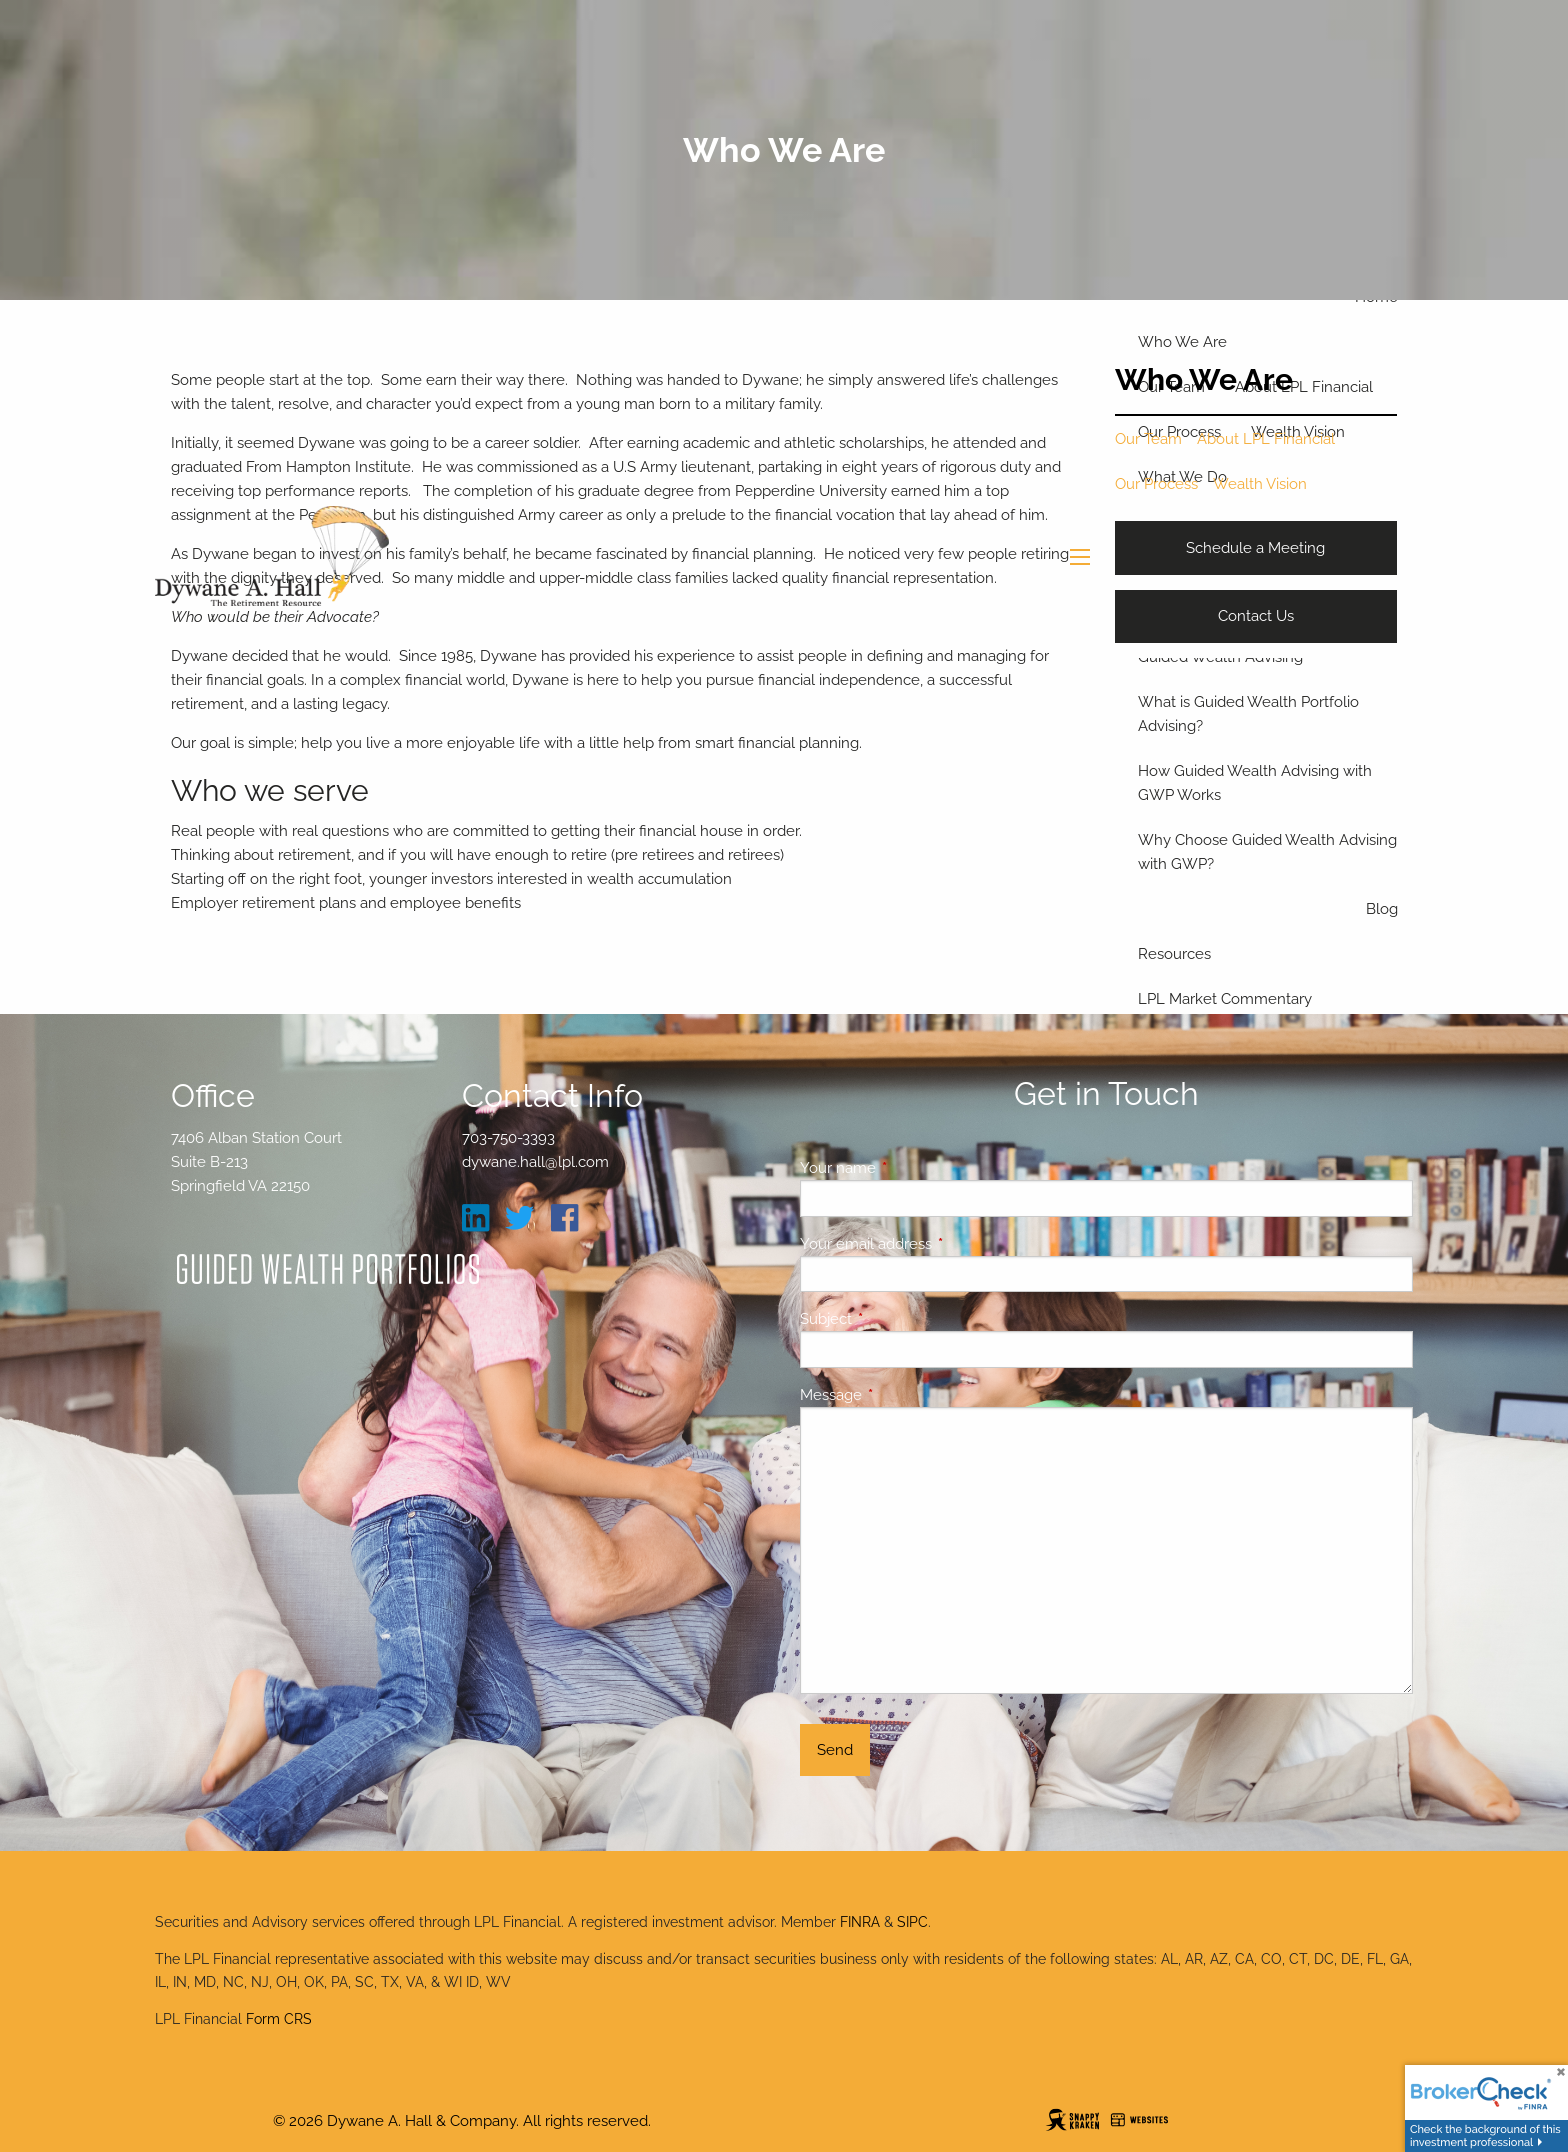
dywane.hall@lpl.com (535, 1162)
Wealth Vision (1260, 484)
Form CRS (279, 2019)
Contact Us (1256, 616)
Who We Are (1182, 342)
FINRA (860, 1922)
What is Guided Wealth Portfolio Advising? (1248, 714)
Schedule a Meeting (1255, 548)
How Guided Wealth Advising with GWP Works (1255, 783)
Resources (1174, 954)
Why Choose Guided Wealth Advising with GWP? (1267, 852)
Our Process (1156, 484)
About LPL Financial (1266, 439)
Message (903, 1395)
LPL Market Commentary (1225, 999)
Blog (1382, 909)
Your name (910, 1168)
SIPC (912, 1922)
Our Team (1148, 439)
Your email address (938, 1244)
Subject (898, 1319)
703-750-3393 (508, 1138)
